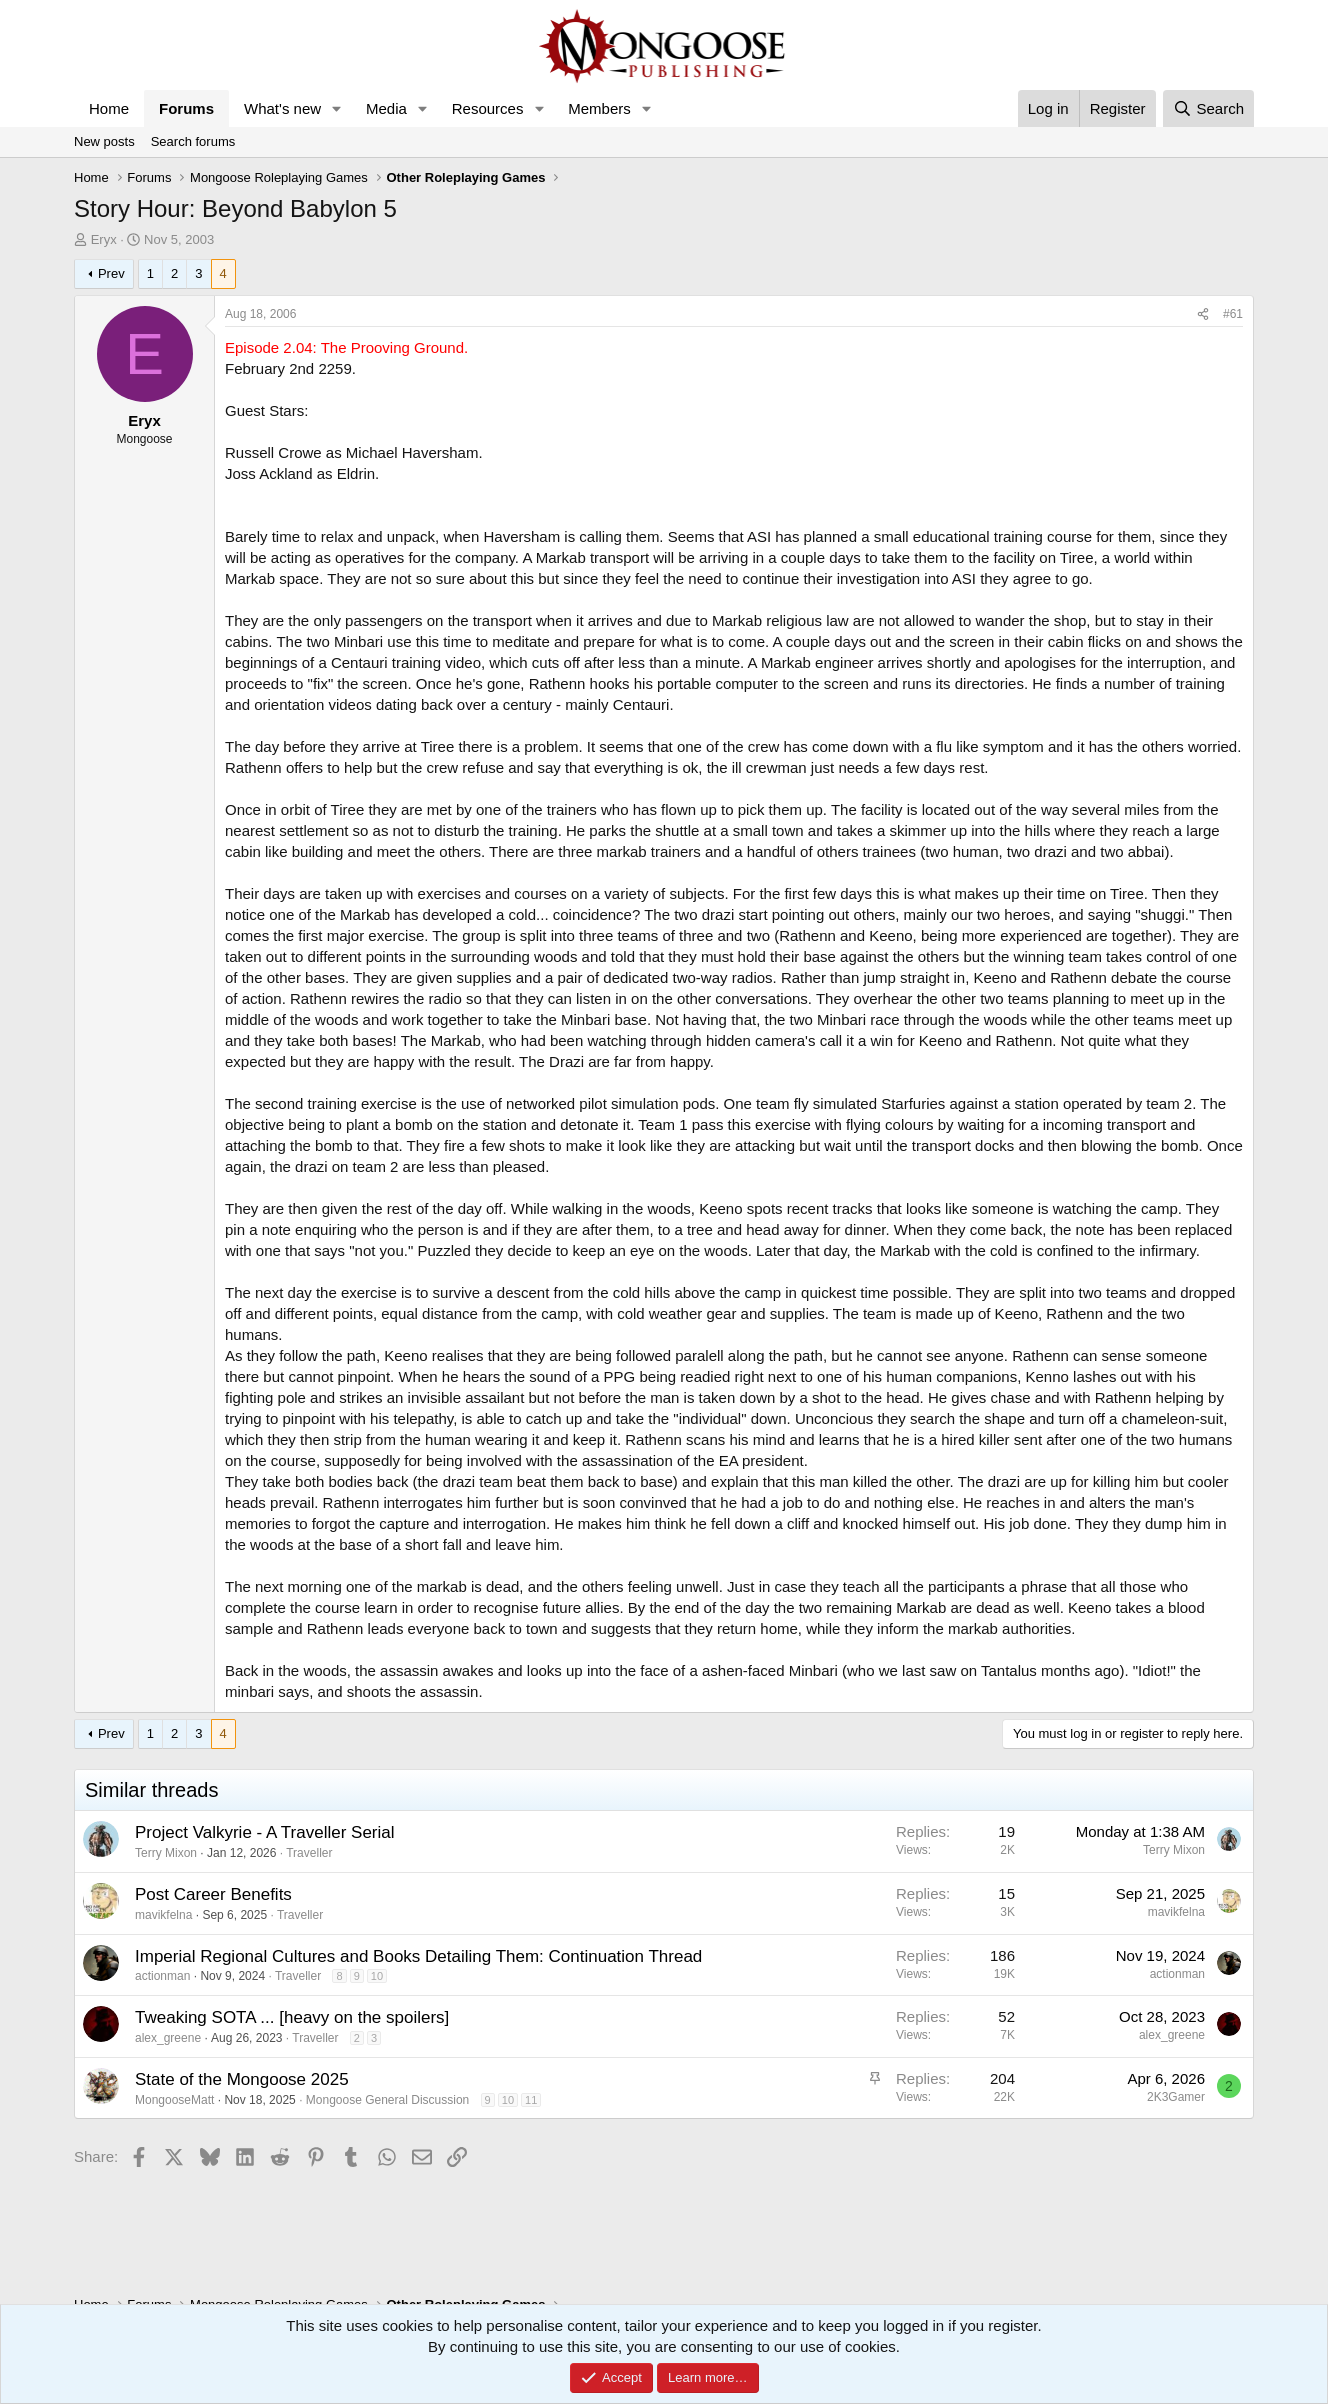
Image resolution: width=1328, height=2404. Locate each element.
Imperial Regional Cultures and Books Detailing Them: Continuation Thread (418, 1956)
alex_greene (168, 2038)
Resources (488, 108)
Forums (186, 108)
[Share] (1203, 314)
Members (599, 108)
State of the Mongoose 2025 (242, 2079)
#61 (1233, 314)
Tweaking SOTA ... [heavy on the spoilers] (292, 2017)
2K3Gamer (1176, 2097)
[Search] (1208, 108)
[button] (337, 108)
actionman (162, 1976)
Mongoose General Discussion (387, 2100)
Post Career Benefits (213, 1894)
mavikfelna (163, 1915)
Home (109, 108)
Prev (111, 273)
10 (377, 1976)
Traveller (309, 1853)
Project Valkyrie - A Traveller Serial (265, 1832)
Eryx (104, 239)
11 (531, 2100)
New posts (104, 141)
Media (386, 108)
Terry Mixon (166, 1853)
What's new (282, 108)
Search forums (193, 141)
